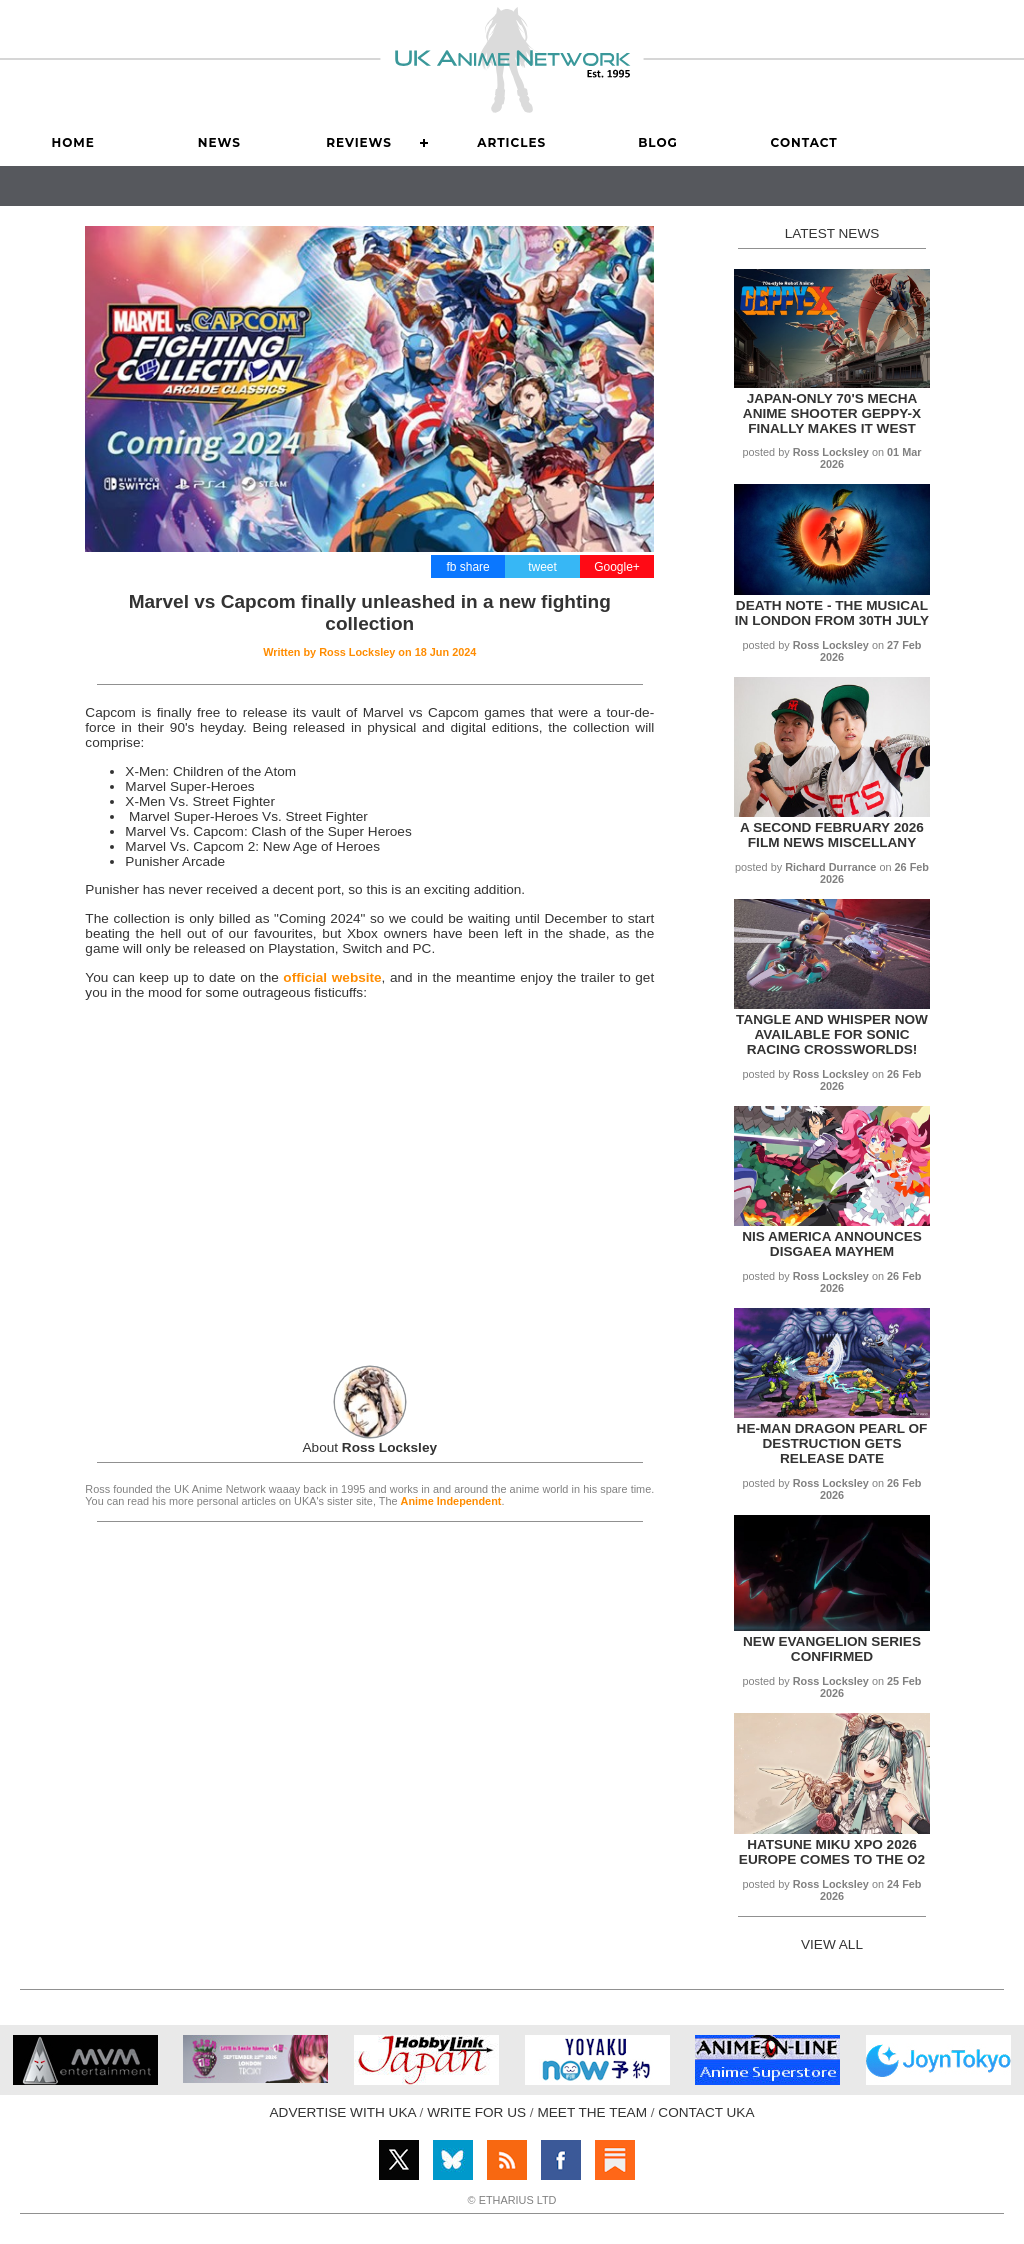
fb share (467, 567)
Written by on (369, 652)
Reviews (359, 142)
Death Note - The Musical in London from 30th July (832, 613)
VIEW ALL (832, 1944)
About (370, 1447)
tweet (542, 567)
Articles (511, 142)
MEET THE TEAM (592, 2112)
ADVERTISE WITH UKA (343, 2112)
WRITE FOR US (476, 2112)
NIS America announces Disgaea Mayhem (832, 1244)
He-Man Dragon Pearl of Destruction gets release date (832, 1443)
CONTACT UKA (706, 2112)
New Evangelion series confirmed (832, 1649)
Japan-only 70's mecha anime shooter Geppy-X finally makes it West (832, 413)
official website (332, 977)
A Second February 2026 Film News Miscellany (832, 835)
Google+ (617, 567)
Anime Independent (451, 1501)
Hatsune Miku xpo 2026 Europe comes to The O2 (832, 1852)
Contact (804, 142)
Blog (658, 142)
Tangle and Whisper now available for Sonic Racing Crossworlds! (832, 1034)
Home (72, 142)
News (219, 142)
